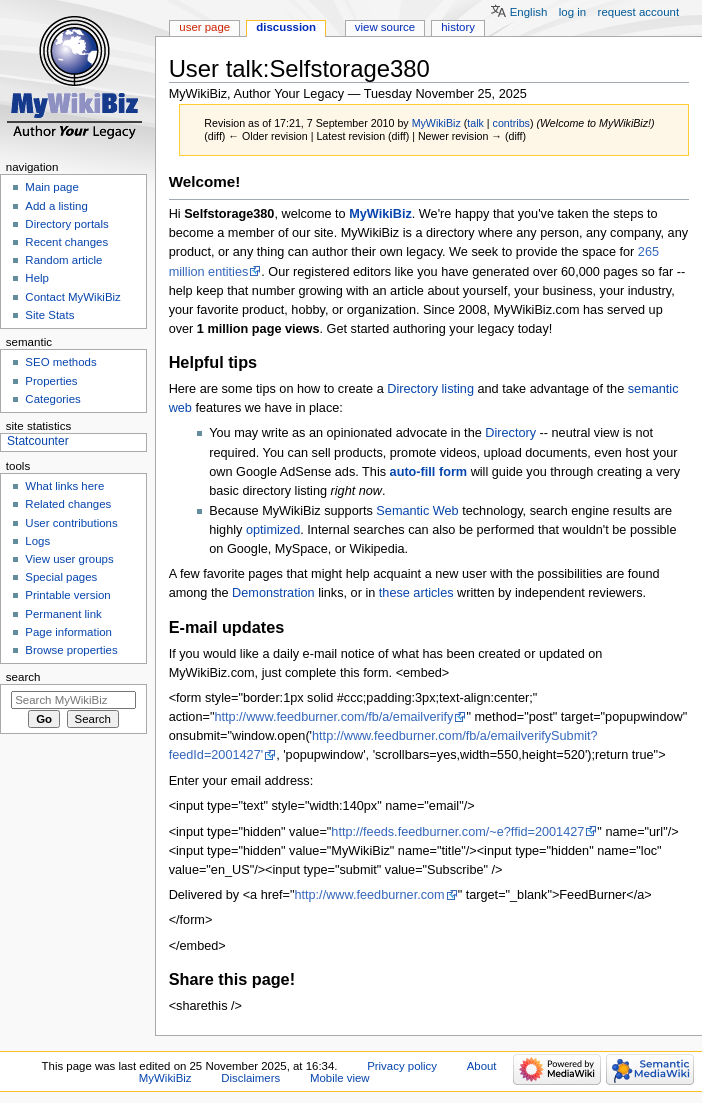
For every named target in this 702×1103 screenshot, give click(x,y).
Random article (63, 260)
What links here (64, 486)
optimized (273, 530)
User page (204, 27)
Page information (68, 632)
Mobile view (340, 1078)
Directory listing (430, 389)
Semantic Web (417, 511)
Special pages (61, 577)
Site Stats (49, 315)
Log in (572, 12)
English (529, 12)
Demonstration (273, 593)
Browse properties (71, 650)
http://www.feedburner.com (369, 895)
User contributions (71, 523)
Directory (510, 433)
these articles (416, 593)
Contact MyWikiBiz (72, 297)
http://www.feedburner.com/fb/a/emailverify (333, 717)
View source (385, 27)
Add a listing (56, 206)
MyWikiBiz (380, 214)
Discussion (286, 27)
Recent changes (66, 242)
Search (23, 677)
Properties (51, 381)
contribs (511, 123)
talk (475, 123)
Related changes (68, 504)
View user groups (69, 559)
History (458, 27)
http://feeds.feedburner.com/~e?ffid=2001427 (457, 832)
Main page (52, 187)
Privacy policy (402, 1066)
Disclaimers (250, 1078)
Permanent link (63, 614)
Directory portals (66, 224)
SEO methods (60, 362)
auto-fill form (429, 472)
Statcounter (38, 441)
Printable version (67, 595)
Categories (52, 399)
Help (37, 278)
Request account (639, 12)
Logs (37, 541)
